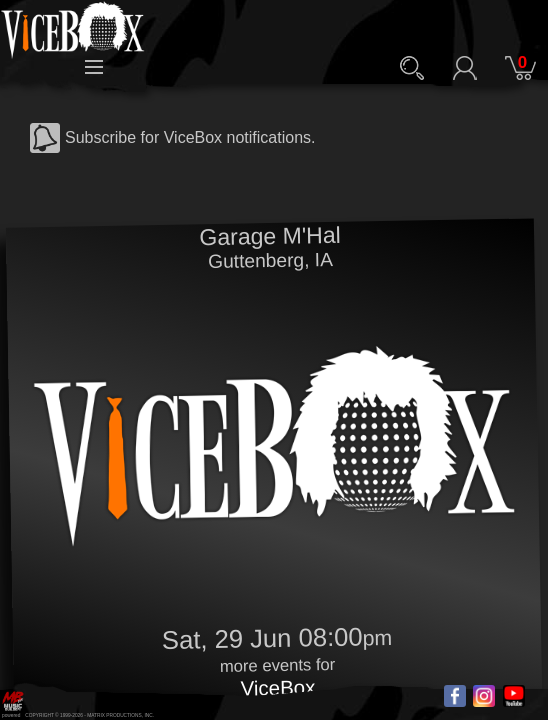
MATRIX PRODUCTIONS (114, 715)
